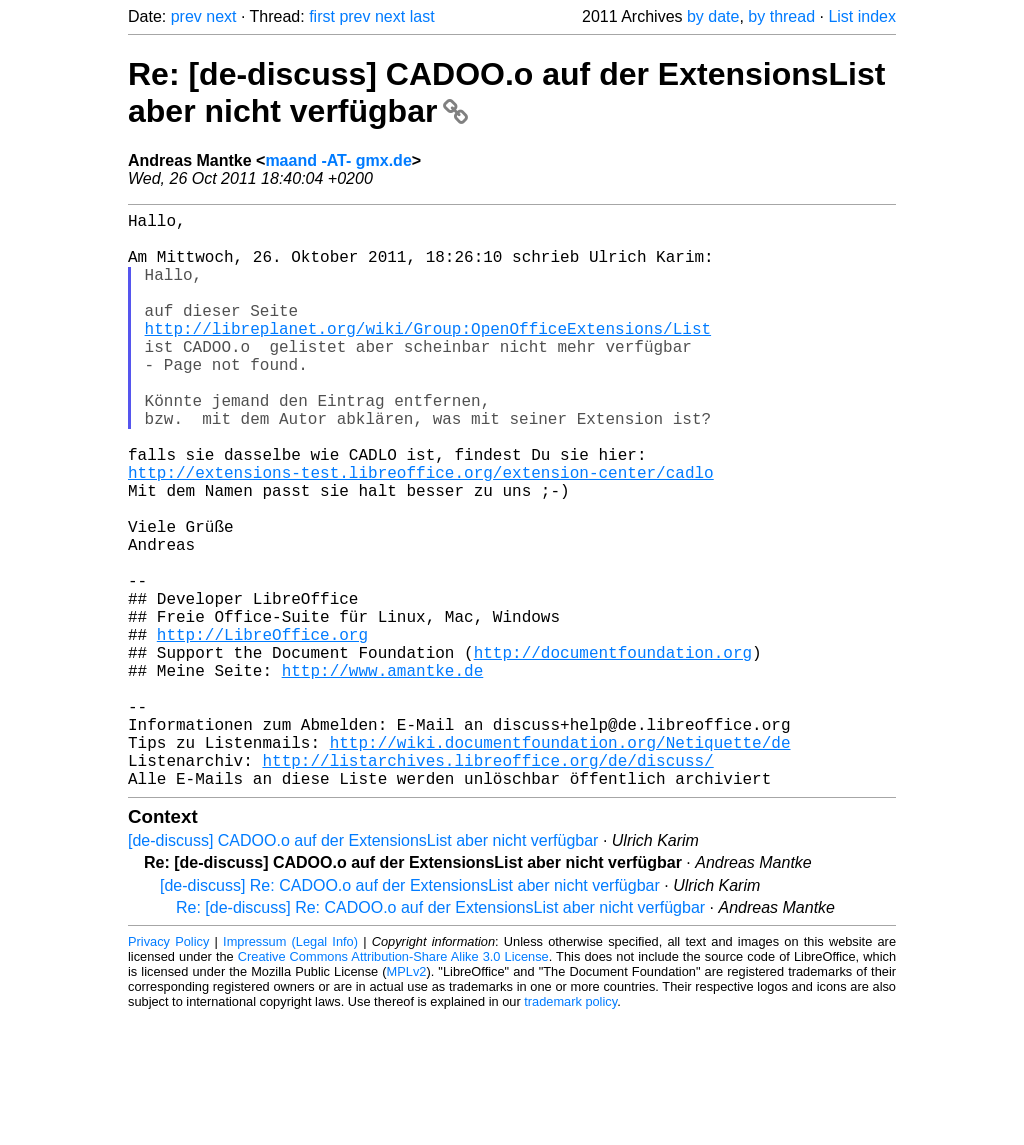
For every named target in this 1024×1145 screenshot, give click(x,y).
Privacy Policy (168, 1069)
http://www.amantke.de (383, 774)
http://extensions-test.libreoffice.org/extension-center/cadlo (421, 532)
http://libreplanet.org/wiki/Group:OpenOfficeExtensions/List (428, 356)
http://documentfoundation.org (613, 752)
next (221, 16)
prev (186, 16)
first (322, 16)
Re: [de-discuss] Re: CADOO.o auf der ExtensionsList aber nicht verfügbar (440, 1035)
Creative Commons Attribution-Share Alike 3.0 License (393, 1084)
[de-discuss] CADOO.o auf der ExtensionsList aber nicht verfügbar (363, 968)
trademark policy (570, 1129)
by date (713, 16)
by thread (781, 16)
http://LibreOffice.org (262, 730)
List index (862, 16)
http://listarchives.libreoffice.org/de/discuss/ (487, 884)
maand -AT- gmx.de (338, 160)
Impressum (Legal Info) (290, 1069)
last (422, 16)
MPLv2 (407, 1099)
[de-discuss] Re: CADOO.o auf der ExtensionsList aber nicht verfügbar (410, 1013)
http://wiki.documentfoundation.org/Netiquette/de (560, 862)
